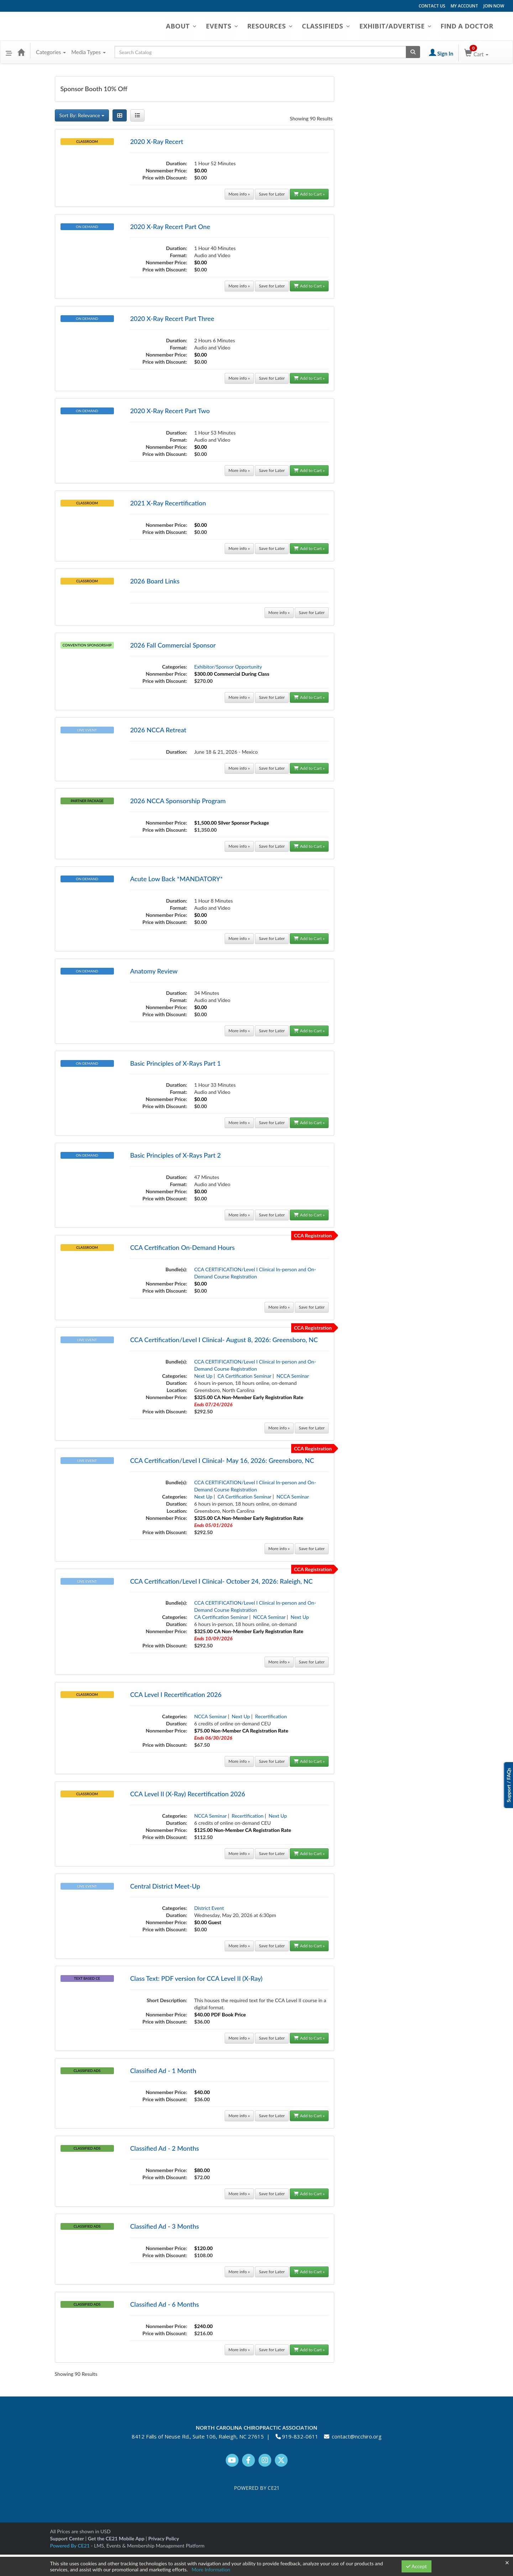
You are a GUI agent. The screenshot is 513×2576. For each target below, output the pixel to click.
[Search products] (413, 52)
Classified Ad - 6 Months (164, 2304)
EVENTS (228, 26)
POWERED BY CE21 (256, 2487)
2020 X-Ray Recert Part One (170, 226)
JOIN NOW (493, 6)
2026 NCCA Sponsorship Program (178, 801)
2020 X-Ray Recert (156, 141)
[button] (8, 52)
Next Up (203, 1376)
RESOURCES (275, 26)
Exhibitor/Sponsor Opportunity (228, 667)
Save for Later (272, 194)
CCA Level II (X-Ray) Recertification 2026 (187, 1794)
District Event (209, 1908)
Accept (416, 2566)
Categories (51, 52)
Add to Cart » (309, 194)
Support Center (67, 2538)
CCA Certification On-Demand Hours (182, 1247)
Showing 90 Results (311, 118)
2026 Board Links (154, 581)
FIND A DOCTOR (471, 26)
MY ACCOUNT (464, 6)
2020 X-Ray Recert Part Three (172, 318)
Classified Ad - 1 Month (163, 2070)
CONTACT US (432, 6)
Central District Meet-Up (165, 1886)
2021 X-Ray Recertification (168, 503)
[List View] (137, 115)
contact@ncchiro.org (357, 2436)
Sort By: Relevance (81, 115)
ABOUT (188, 26)
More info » (239, 194)
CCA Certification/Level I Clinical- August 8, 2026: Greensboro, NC (224, 1340)
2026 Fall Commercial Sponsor (173, 645)
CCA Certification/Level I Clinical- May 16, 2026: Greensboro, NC (222, 1460)
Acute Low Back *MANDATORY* (176, 879)
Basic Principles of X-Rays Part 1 (175, 1063)
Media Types (88, 52)
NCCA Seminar (292, 1376)
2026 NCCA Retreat (158, 730)
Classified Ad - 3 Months (164, 2226)
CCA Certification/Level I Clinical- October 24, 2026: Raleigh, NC (221, 1581)
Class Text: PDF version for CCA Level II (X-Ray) (196, 1978)
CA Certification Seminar (244, 1376)
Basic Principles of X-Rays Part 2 (175, 1155)
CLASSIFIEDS (330, 26)
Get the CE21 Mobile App (116, 2538)
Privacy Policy (163, 2538)
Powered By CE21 (70, 2546)
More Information (211, 2569)
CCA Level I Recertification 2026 (175, 1694)
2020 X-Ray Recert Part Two (170, 411)
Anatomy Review (153, 971)
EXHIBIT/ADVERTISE (399, 26)
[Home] (21, 52)
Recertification (271, 1716)
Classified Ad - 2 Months (164, 2148)
